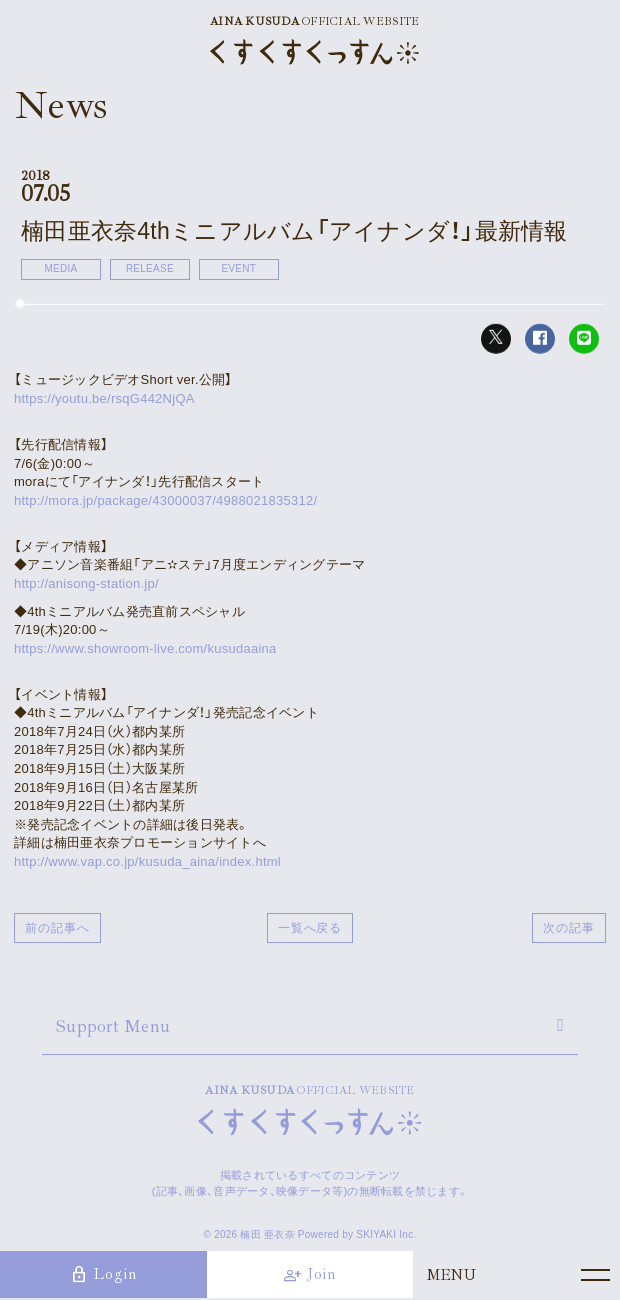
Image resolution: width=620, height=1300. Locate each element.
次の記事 (569, 928)
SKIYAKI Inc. (386, 1234)
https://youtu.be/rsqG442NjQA (104, 398)
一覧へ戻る (310, 928)
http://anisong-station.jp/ (86, 583)
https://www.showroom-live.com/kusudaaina (145, 648)
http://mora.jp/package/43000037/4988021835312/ (165, 500)
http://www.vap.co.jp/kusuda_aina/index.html (147, 861)
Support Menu (113, 1026)
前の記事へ (57, 928)
